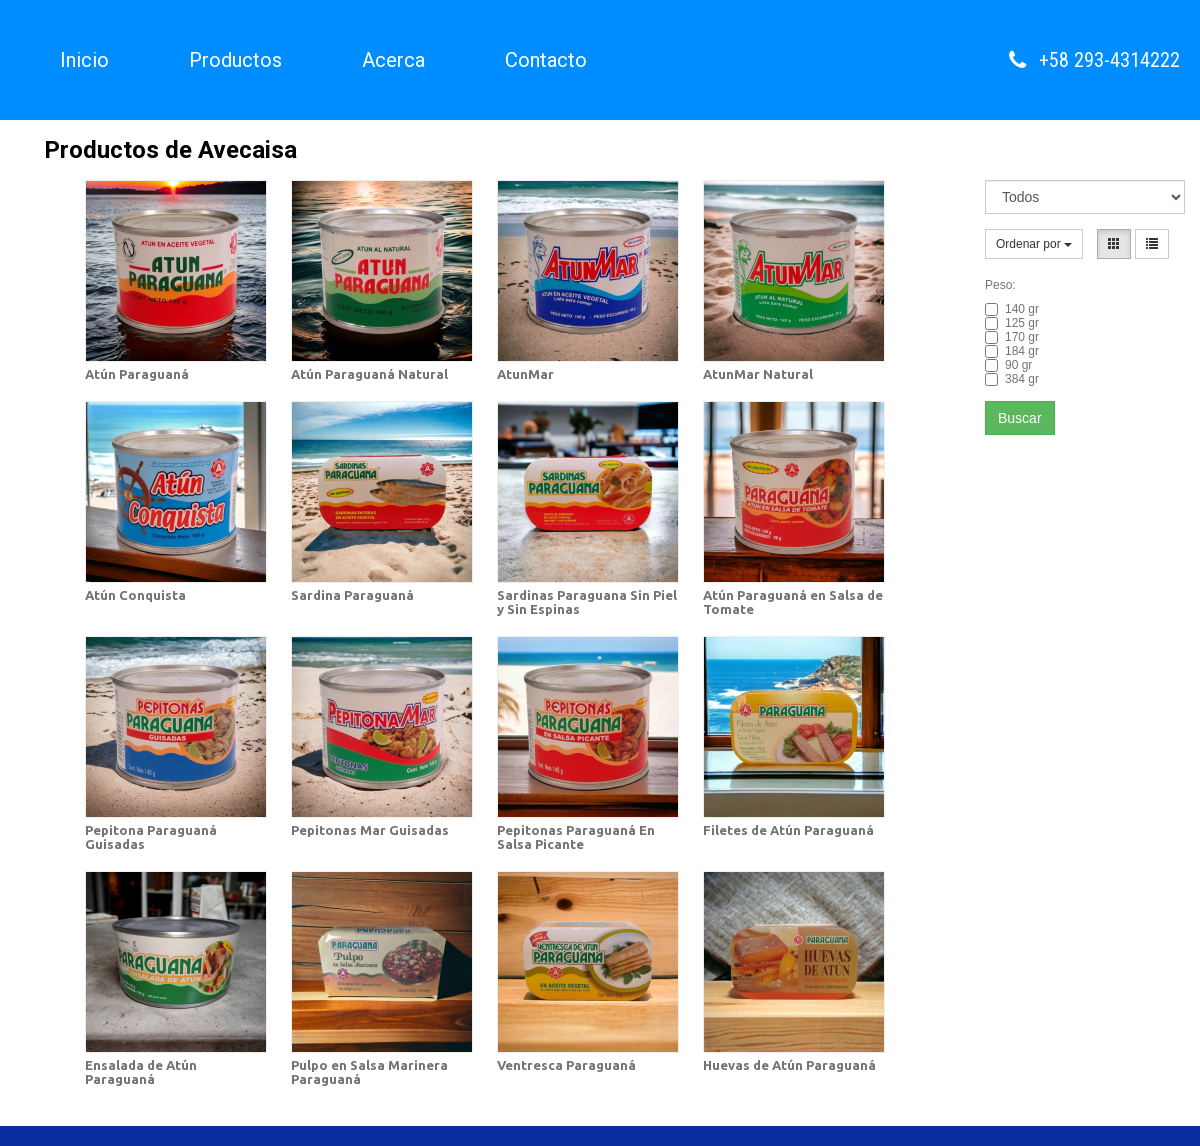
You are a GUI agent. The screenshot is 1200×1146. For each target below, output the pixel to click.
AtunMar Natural (758, 374)
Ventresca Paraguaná (566, 1065)
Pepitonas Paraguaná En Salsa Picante (576, 837)
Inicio (84, 60)
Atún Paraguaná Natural (369, 374)
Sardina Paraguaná (352, 595)
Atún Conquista (135, 595)
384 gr (1012, 379)
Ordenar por (1034, 244)
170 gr (1012, 337)
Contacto (546, 60)
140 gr (1012, 309)
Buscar (1020, 418)
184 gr (1012, 351)
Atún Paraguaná (137, 374)
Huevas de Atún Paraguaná (789, 1065)
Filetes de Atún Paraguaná (788, 830)
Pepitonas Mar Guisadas (370, 830)
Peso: (1000, 285)
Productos (235, 60)
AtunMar (525, 374)
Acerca (393, 60)
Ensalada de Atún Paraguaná (141, 1072)
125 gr (1012, 323)
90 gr (1008, 365)
